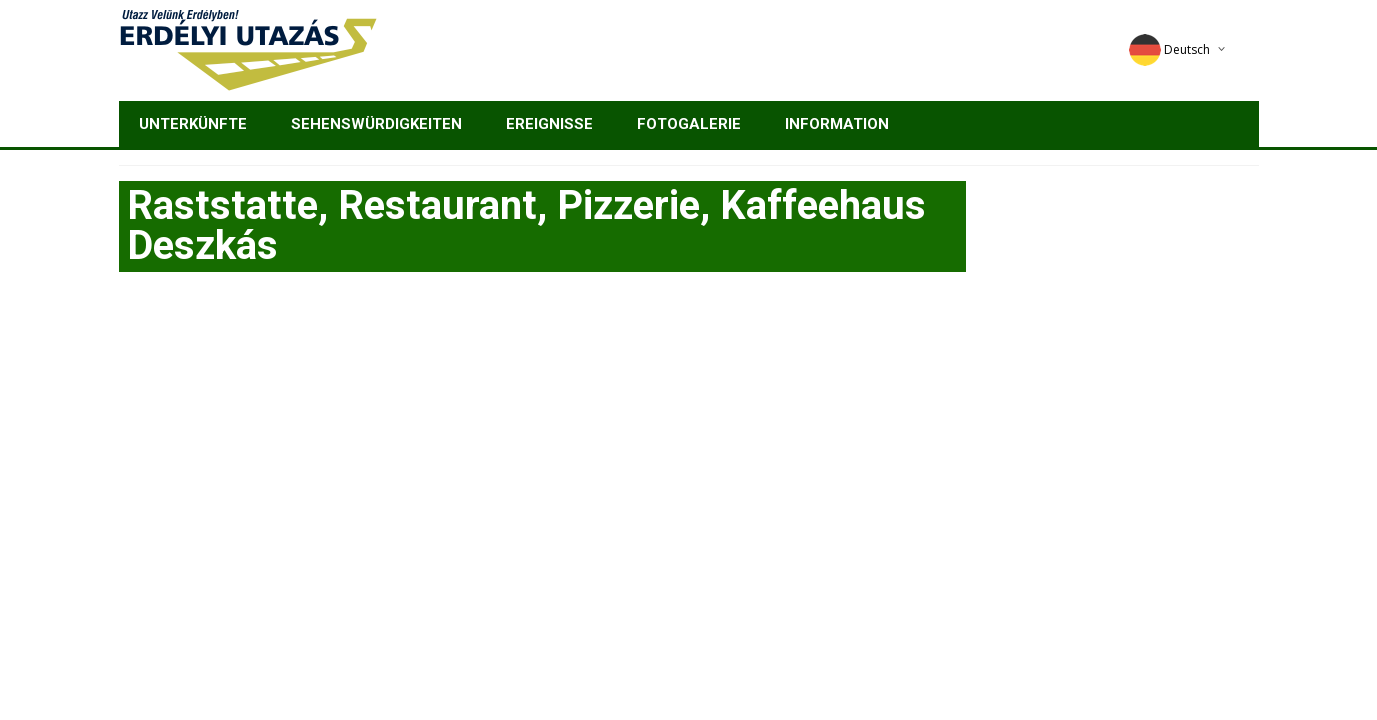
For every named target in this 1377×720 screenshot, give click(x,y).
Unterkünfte (193, 124)
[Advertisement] (689, 442)
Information (837, 124)
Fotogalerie (689, 124)
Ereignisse (549, 124)
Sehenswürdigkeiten (376, 124)
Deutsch (1169, 49)
